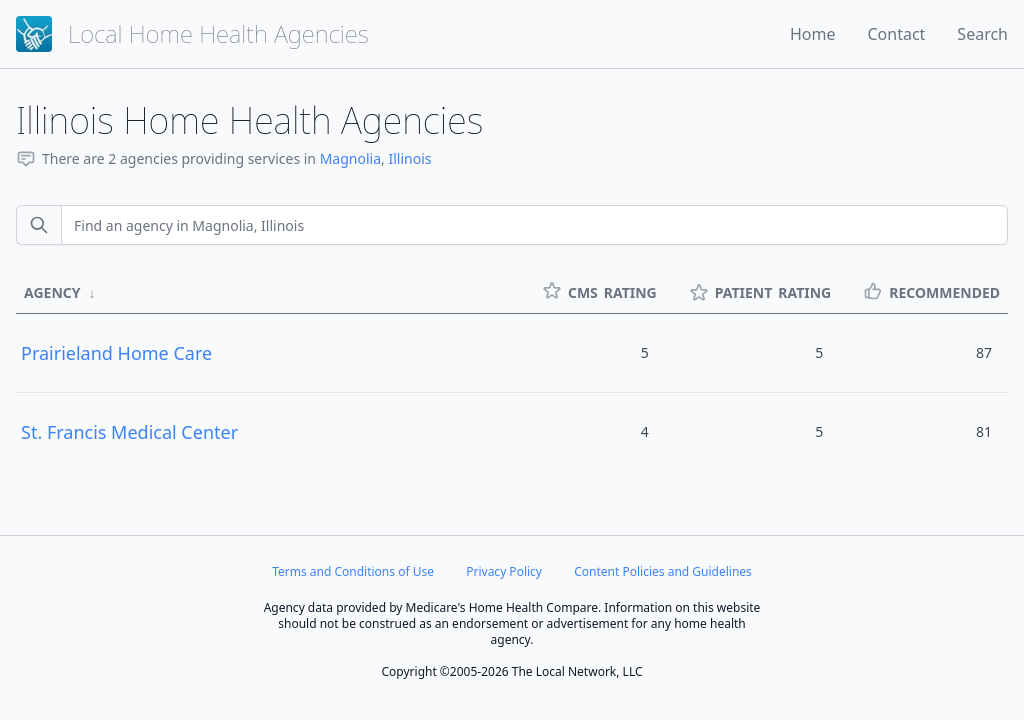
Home (813, 34)
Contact (896, 34)
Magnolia (350, 158)
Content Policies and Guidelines (663, 571)
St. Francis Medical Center (129, 432)
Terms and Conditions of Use (353, 571)
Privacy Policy (504, 571)
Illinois (409, 158)
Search (982, 34)
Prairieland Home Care (116, 353)
